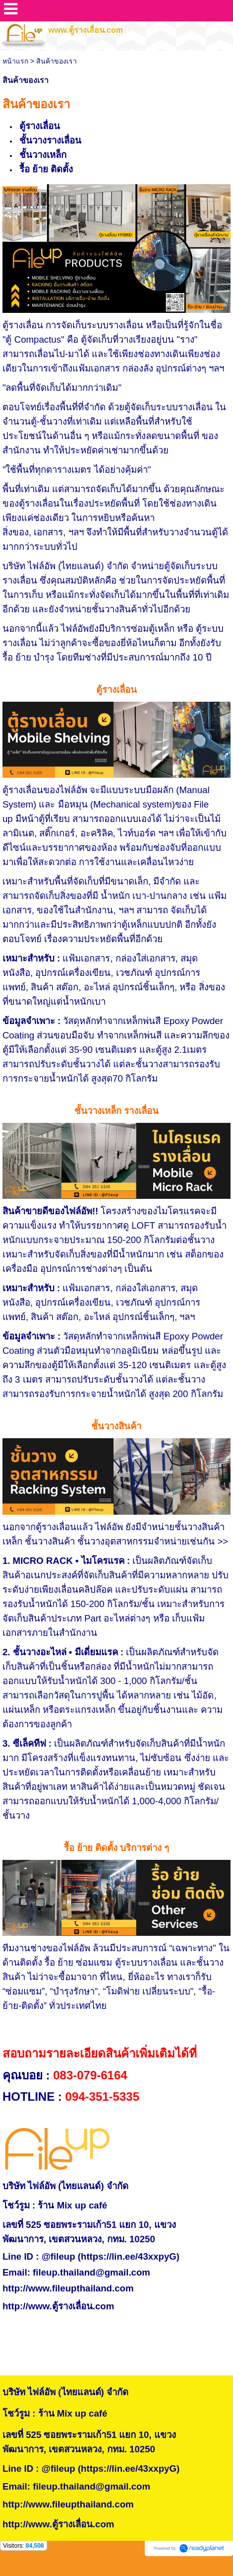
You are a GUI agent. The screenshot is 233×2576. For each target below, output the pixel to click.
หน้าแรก (15, 61)
